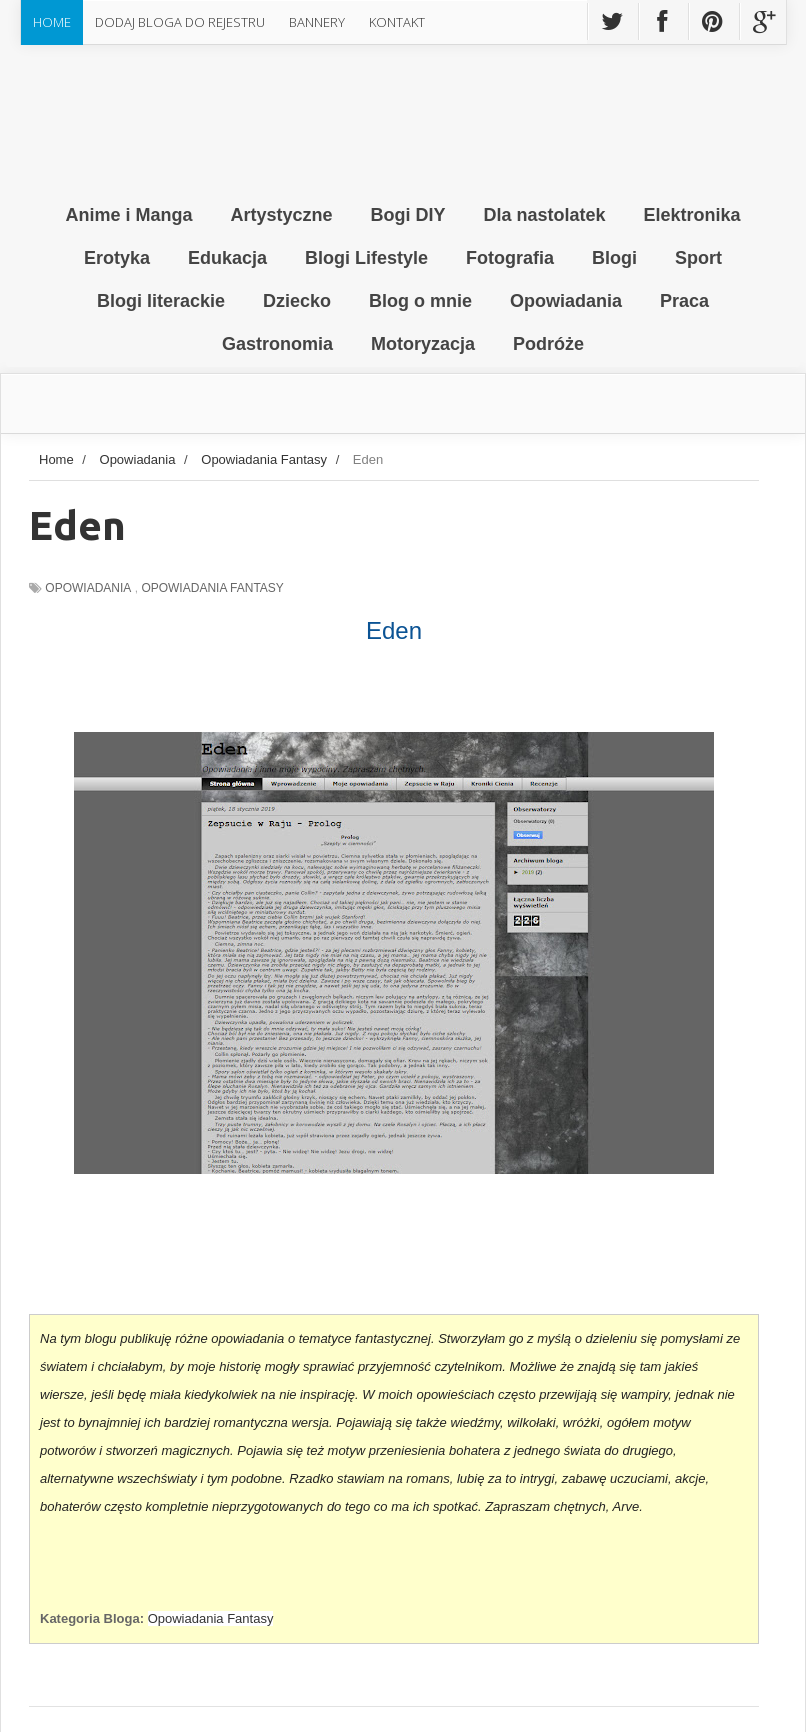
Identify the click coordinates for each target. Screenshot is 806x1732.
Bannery (317, 22)
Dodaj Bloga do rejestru (180, 22)
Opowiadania (88, 588)
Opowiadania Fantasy (212, 588)
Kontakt (397, 22)
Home (52, 22)
